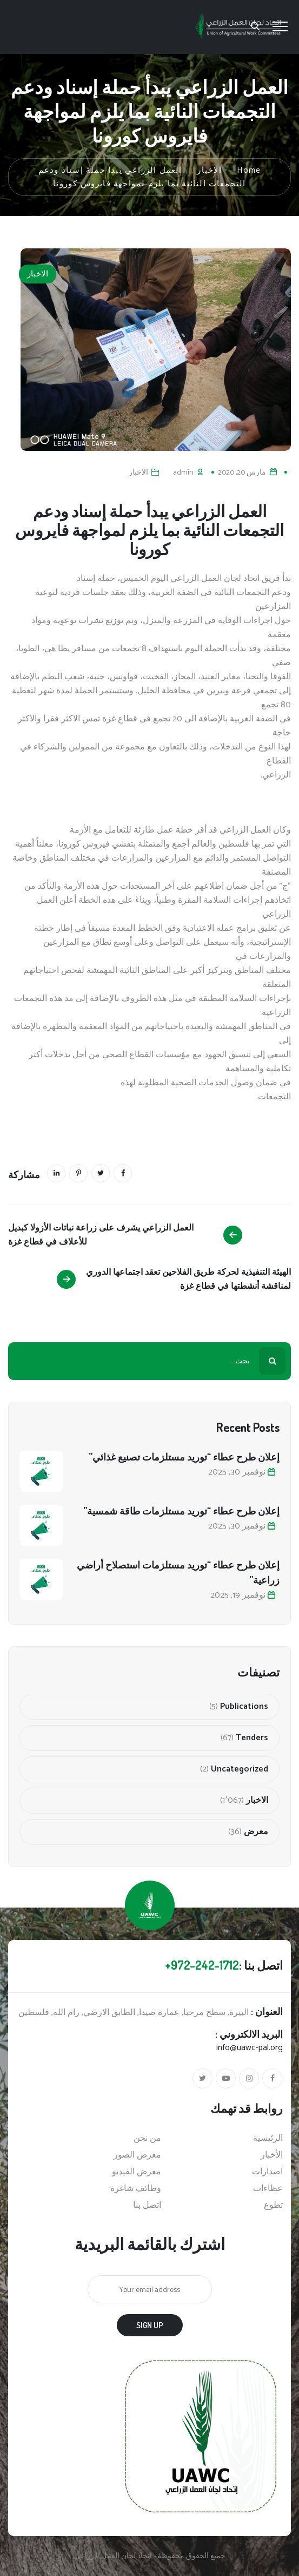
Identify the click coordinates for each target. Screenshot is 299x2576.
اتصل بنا (147, 2206)
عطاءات (268, 2189)
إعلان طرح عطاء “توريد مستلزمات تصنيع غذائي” (184, 1457)
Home (249, 170)
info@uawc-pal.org (249, 2047)
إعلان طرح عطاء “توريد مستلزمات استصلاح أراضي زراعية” (178, 1572)
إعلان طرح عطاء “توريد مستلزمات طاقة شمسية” (181, 1511)
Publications (244, 1707)
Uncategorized (239, 1769)
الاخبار (37, 274)
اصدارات (267, 2172)
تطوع (273, 2206)
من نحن (147, 2139)
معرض (256, 1832)
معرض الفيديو (136, 2172)
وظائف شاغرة (135, 2189)
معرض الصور (137, 2155)
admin (183, 472)
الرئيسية (268, 2139)
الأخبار (272, 2155)
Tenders (252, 1738)
